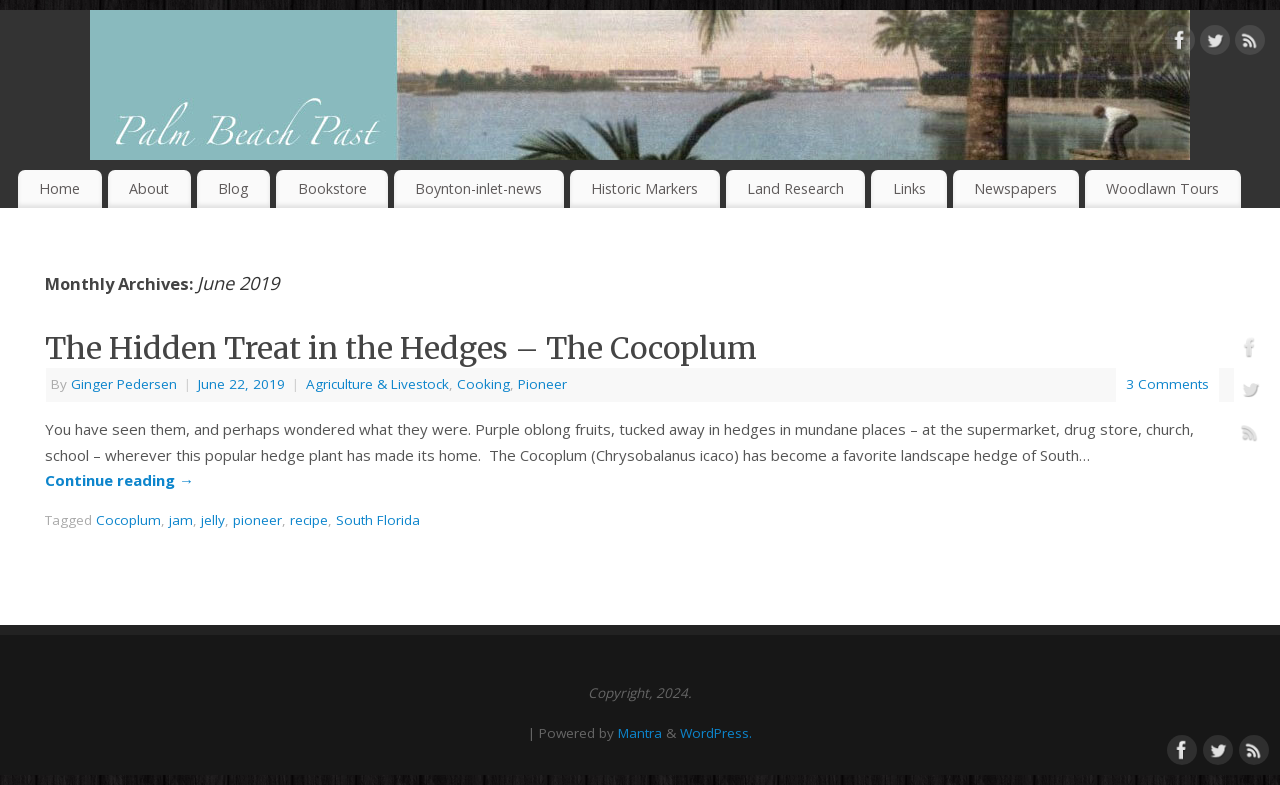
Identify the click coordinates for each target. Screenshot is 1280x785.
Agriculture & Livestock (377, 384)
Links (909, 188)
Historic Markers (644, 188)
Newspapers (1015, 188)
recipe (309, 520)
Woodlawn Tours (1162, 188)
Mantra (640, 733)
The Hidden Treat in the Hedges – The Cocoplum (401, 348)
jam (181, 520)
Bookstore (332, 188)
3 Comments (1167, 384)
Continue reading (119, 480)
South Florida (378, 520)
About (149, 188)
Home (59, 188)
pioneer (257, 520)
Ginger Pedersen (124, 384)
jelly (213, 520)
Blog (233, 188)
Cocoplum (128, 520)
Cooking (483, 384)
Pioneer (542, 384)
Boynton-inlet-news (478, 188)
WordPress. (716, 733)
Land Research (795, 188)
